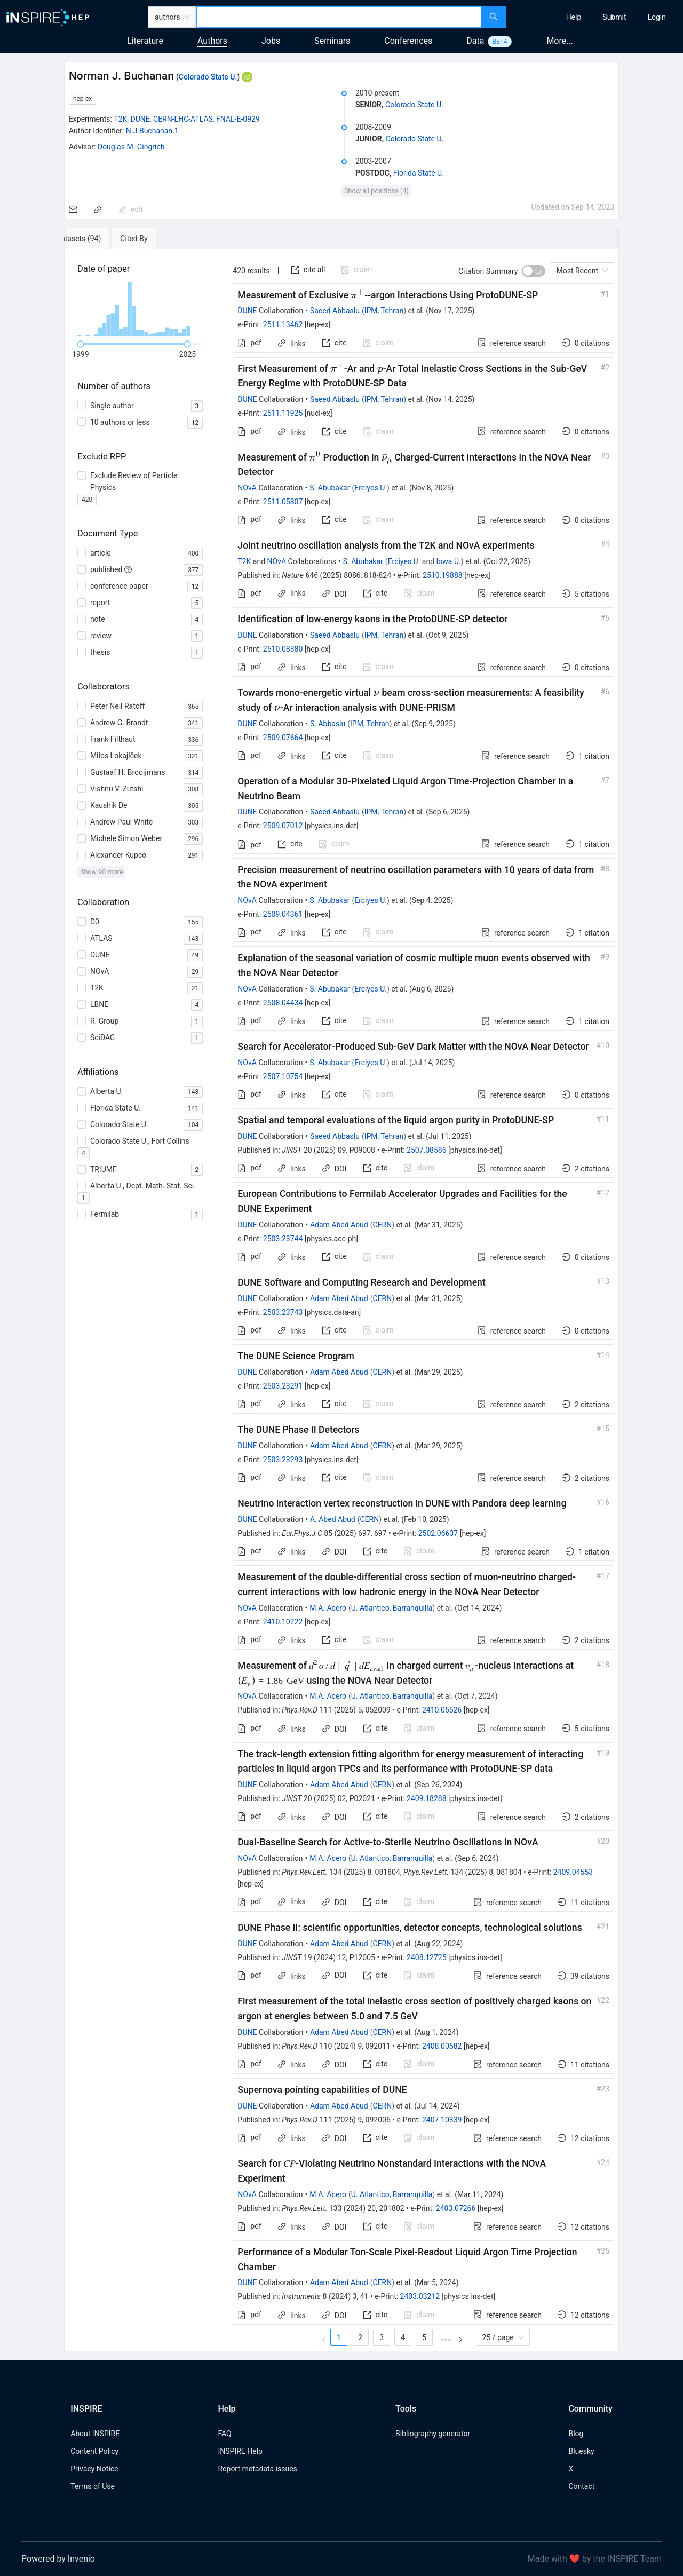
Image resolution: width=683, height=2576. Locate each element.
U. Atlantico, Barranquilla (392, 1608)
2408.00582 (442, 2046)
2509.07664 (283, 737)
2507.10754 (283, 1076)
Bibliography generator (432, 2433)
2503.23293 (283, 1459)
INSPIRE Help (240, 2451)
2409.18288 (427, 1798)
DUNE (140, 119)
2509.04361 (283, 914)
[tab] (99, 238)
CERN (382, 1224)
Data (475, 41)
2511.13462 (283, 324)
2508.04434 (283, 1002)
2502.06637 (438, 1533)
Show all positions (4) (376, 191)
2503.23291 (283, 1386)
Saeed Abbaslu (335, 310)
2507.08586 (427, 1150)
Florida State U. (418, 173)
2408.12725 (427, 1957)
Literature (145, 41)
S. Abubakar (329, 488)
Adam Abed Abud (339, 1224)
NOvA (247, 488)
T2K (120, 119)
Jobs (270, 41)
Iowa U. (448, 561)
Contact (581, 2486)
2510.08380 (283, 649)
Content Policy (94, 2451)
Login (656, 17)
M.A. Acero (327, 1608)
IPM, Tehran (383, 310)
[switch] (533, 271)
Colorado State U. (208, 77)
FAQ (224, 2433)
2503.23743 (283, 1312)
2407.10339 (442, 2119)
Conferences (408, 41)
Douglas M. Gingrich (131, 146)
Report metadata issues (257, 2468)
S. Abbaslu (327, 723)
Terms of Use (92, 2486)
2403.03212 (420, 2296)
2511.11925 (283, 413)
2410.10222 (283, 1622)
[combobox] (338, 17)
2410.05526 (442, 1710)
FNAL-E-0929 (238, 119)
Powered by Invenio (58, 2559)
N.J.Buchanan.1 (152, 130)
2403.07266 (456, 2208)
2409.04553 (573, 1872)
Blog (575, 2433)
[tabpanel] (341, 1300)
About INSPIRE (95, 2433)
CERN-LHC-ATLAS (183, 119)
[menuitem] (574, 17)
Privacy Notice (94, 2468)
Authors (212, 41)
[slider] (80, 344)
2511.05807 (283, 501)
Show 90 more (101, 872)
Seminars (332, 41)
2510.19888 (443, 575)
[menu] (596, 17)
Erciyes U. (370, 488)
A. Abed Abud (332, 1519)
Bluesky (581, 2451)
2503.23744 (283, 1238)
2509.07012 (283, 825)
